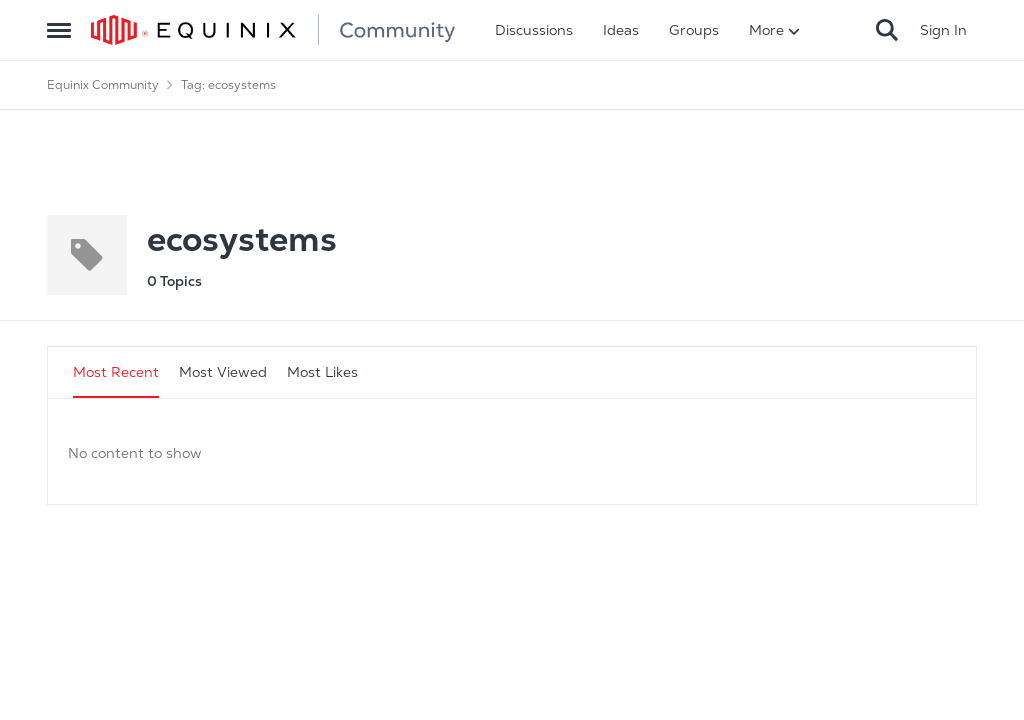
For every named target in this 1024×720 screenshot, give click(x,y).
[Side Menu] (59, 30)
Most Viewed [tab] (223, 372)
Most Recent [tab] (116, 372)
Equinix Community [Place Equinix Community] (103, 85)
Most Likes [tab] (322, 372)
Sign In (943, 30)
